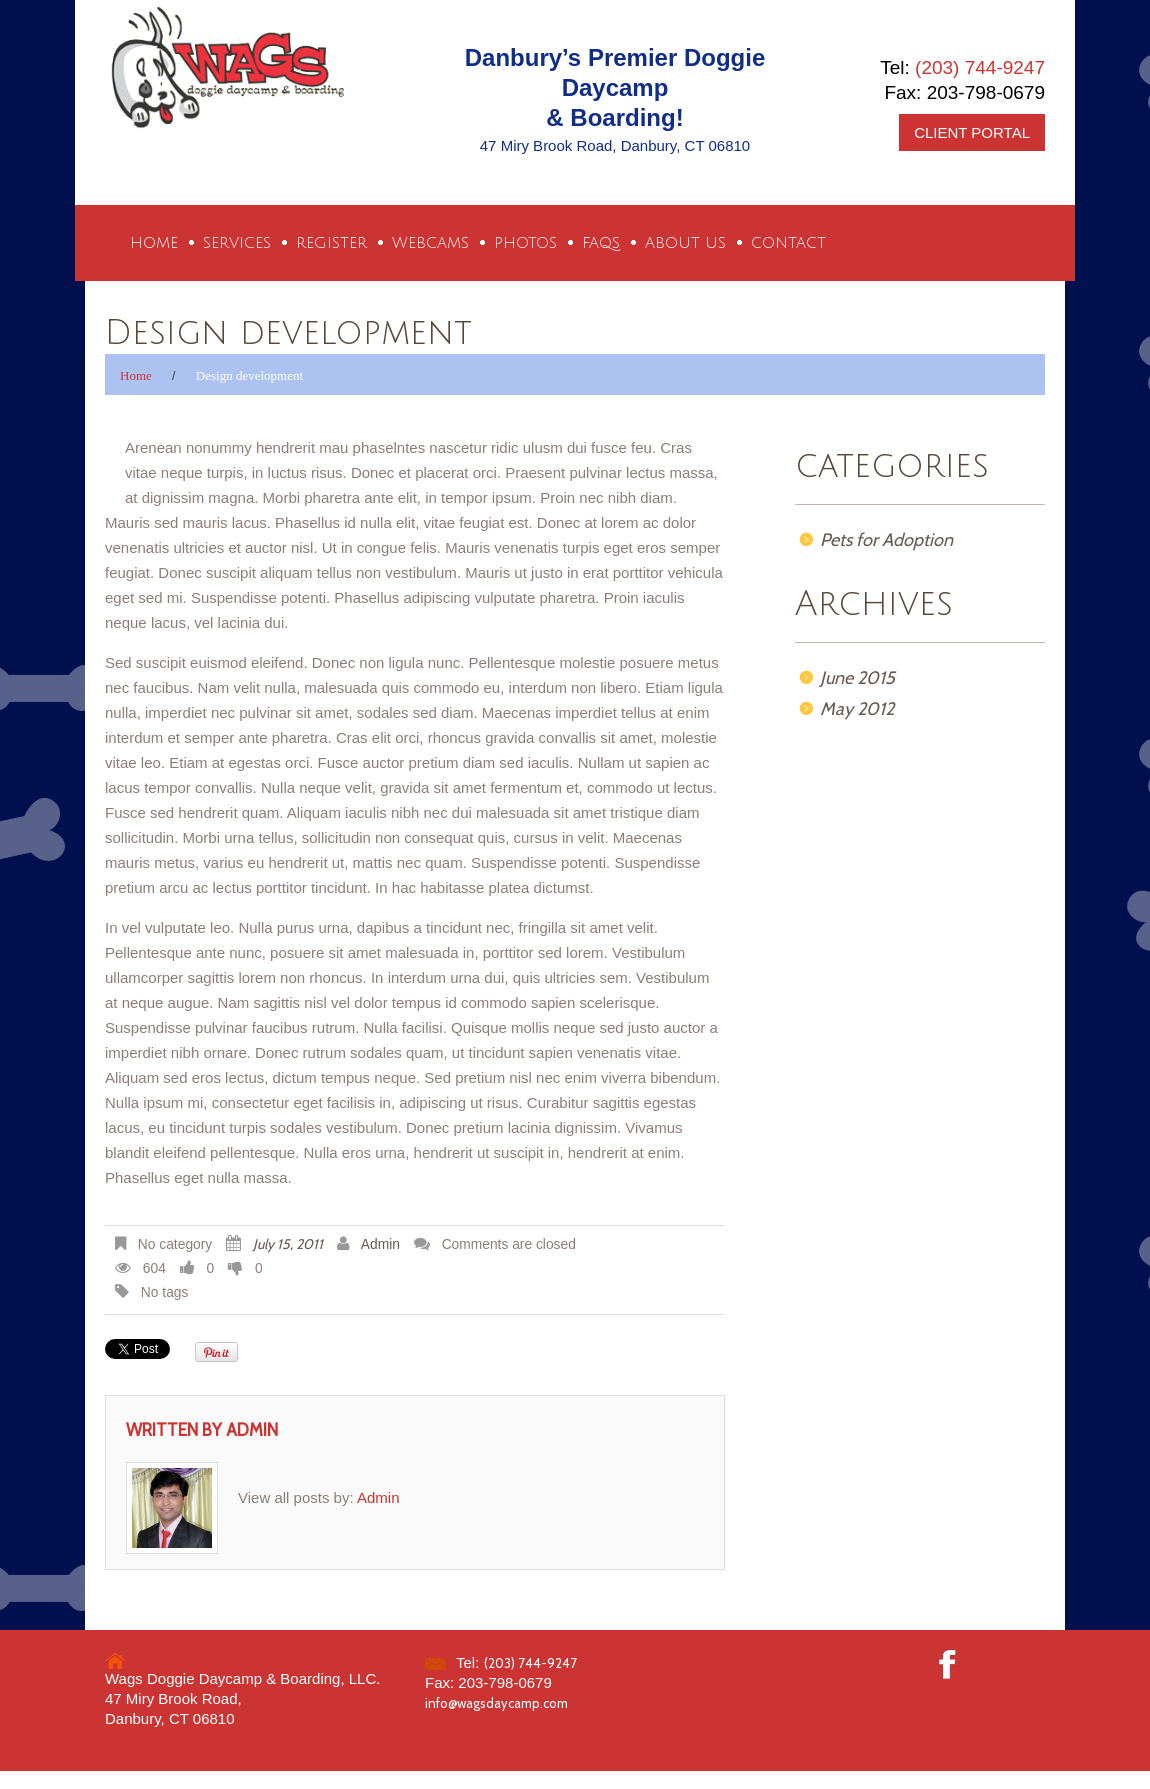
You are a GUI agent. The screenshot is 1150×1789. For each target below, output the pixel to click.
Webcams (430, 243)
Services (237, 243)
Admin (380, 1244)
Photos (525, 243)
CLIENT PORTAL (972, 132)
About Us (685, 243)
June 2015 (857, 678)
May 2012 (857, 709)
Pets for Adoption (886, 540)
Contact (788, 243)
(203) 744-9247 (980, 67)
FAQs (601, 243)
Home (154, 243)
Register (331, 243)
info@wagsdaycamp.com (496, 1703)
